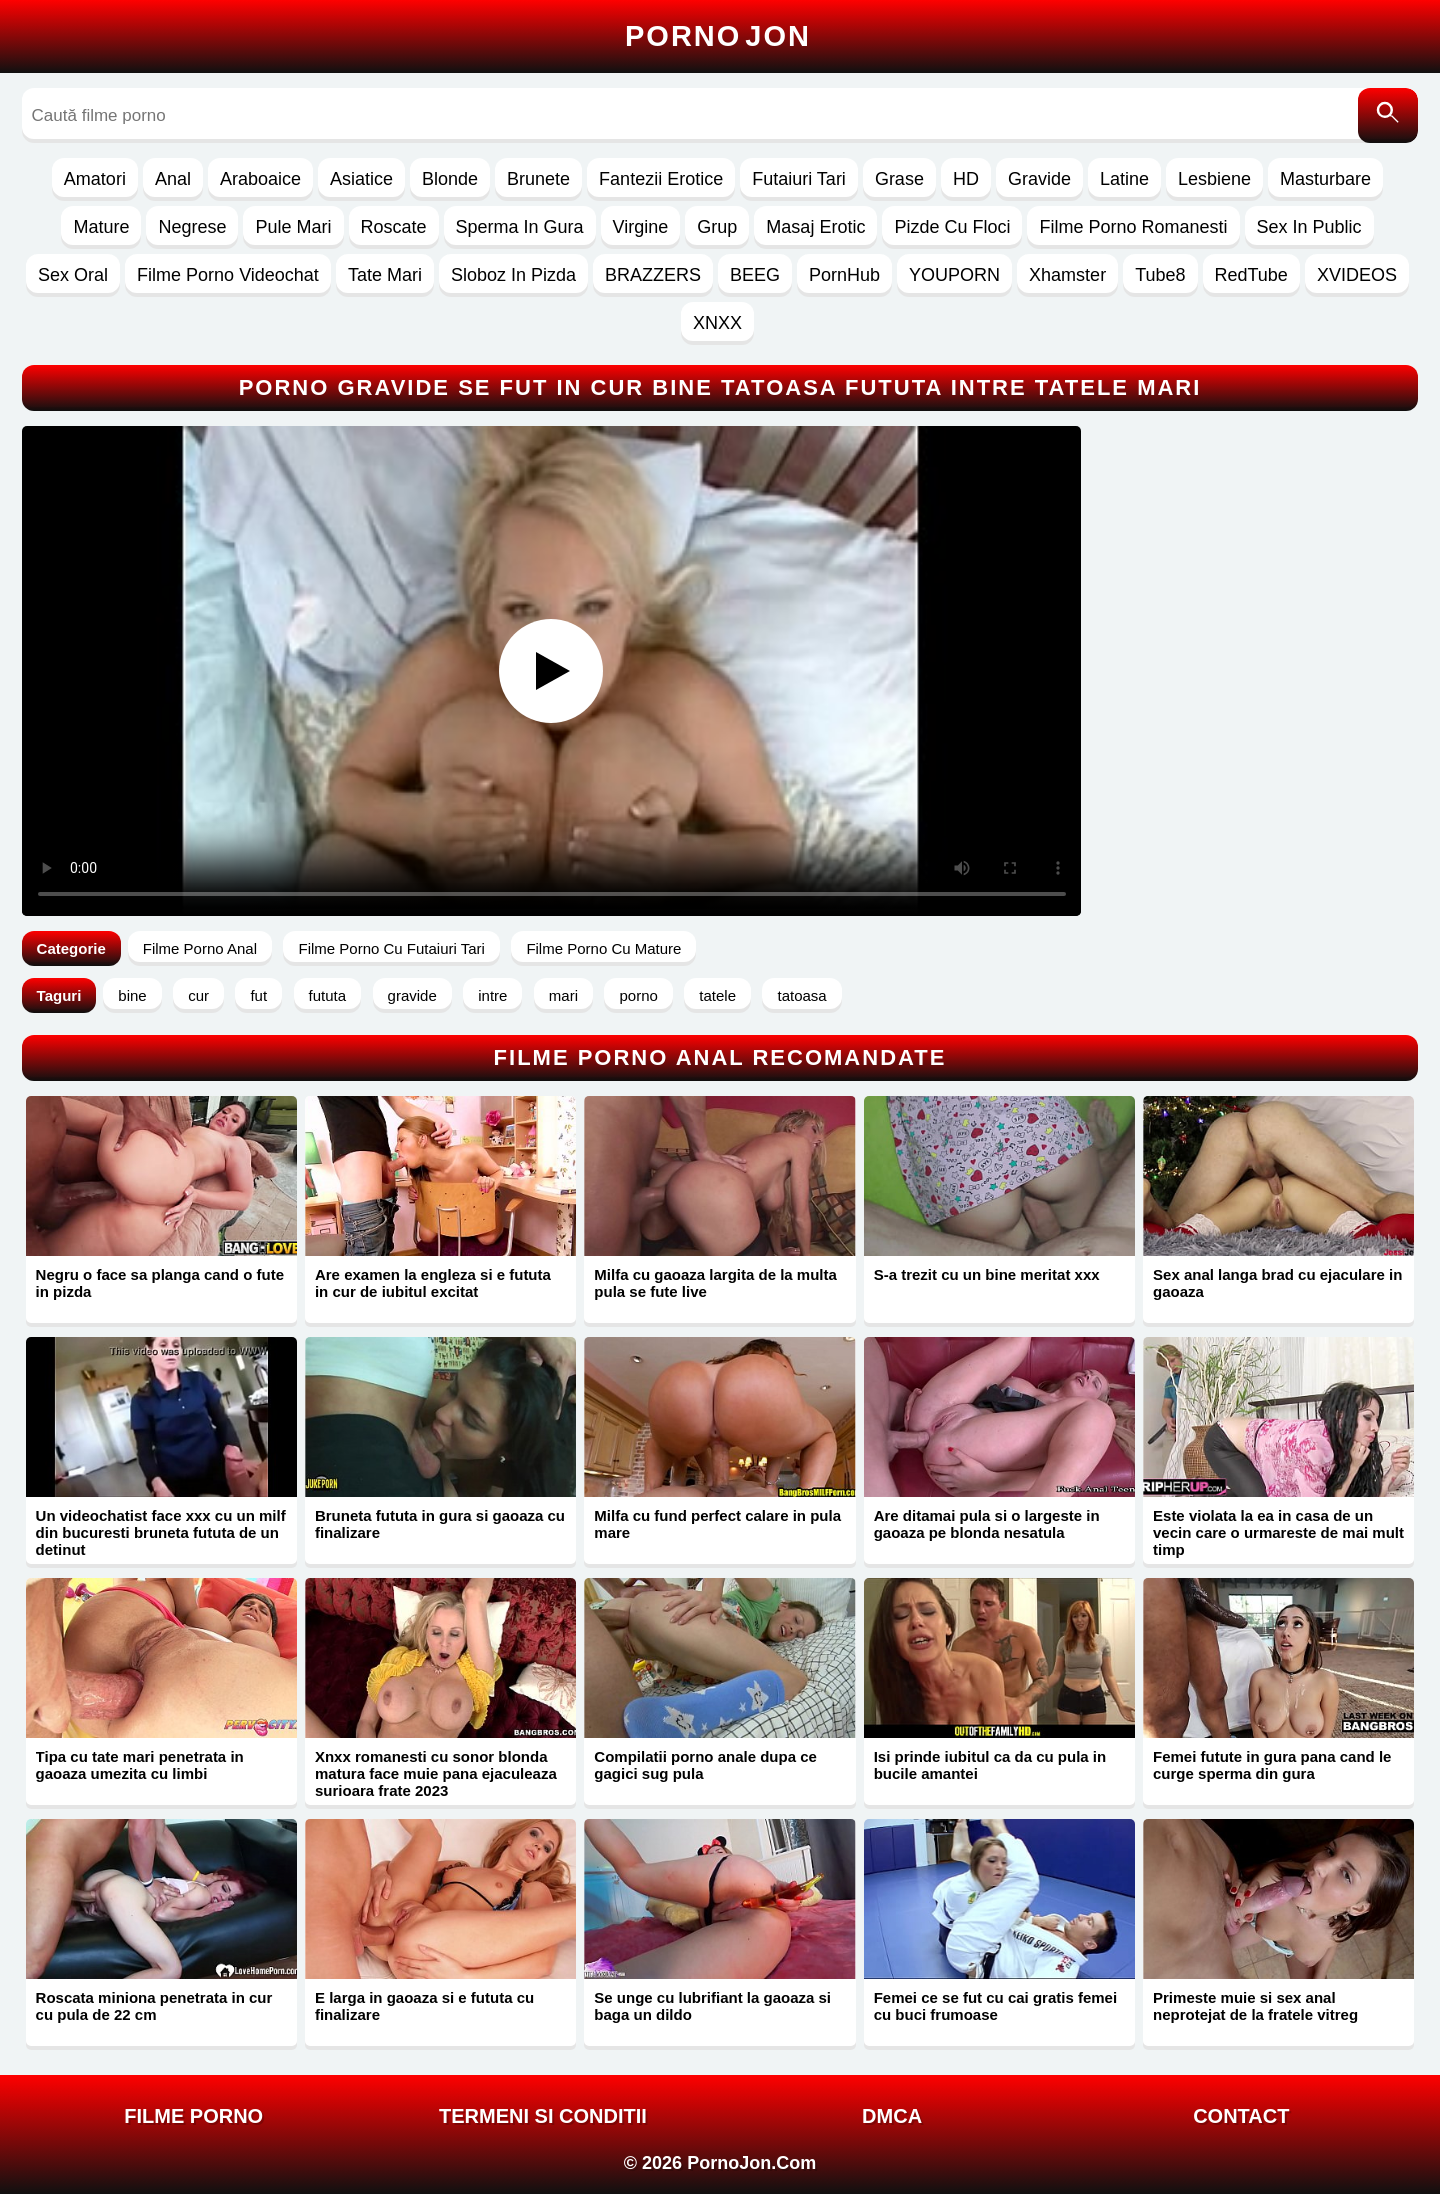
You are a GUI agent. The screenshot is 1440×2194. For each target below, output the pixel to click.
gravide (412, 995)
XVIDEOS (1357, 275)
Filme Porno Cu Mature (603, 948)
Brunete (538, 179)
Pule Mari (293, 227)
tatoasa (801, 995)
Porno (718, 36)
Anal (173, 179)
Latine (1124, 179)
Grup (717, 227)
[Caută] (1388, 115)
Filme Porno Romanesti (1133, 227)
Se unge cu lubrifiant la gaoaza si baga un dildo (712, 2006)
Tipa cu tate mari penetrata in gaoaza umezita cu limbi (140, 1765)
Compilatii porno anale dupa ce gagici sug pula (705, 1765)
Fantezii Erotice (661, 179)
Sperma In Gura (520, 227)
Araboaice (260, 179)
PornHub (844, 275)
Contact (1241, 2116)
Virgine (641, 227)
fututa (328, 995)
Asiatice (361, 179)
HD (966, 179)
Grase (899, 179)
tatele (717, 995)
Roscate (394, 227)
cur (198, 995)
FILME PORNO (193, 2116)
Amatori (95, 179)
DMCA (892, 2116)
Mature (101, 227)
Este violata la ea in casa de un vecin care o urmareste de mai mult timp (1278, 1532)
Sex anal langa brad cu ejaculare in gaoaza (1277, 1283)
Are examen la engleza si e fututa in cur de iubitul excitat (433, 1283)
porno (638, 995)
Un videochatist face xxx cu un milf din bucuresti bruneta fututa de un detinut (161, 1532)
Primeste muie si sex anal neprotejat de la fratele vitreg (1255, 2006)
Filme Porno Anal (200, 948)
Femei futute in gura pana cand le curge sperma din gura (1272, 1765)
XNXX (717, 323)
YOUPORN (954, 275)
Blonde (450, 179)
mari (563, 995)
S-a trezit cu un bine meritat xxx (987, 1274)
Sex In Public (1309, 227)
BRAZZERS (653, 275)
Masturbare (1325, 179)
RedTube (1251, 275)
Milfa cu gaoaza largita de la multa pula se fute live (715, 1283)
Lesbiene (1214, 179)
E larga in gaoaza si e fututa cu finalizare (424, 2006)
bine (132, 995)
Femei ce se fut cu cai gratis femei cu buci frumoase (995, 2006)
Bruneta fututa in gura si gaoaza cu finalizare (440, 1524)
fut (258, 995)
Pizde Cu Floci (952, 227)
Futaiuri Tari (799, 179)
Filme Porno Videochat (228, 275)
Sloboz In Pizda (513, 275)
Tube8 (1160, 275)
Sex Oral (73, 275)
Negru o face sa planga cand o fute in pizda (160, 1283)
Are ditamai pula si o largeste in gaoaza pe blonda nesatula (987, 1524)
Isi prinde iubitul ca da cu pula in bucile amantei (990, 1765)
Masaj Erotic (815, 227)
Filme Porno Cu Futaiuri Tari (391, 948)
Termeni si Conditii (543, 2116)
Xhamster (1067, 275)
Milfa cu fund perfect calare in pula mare (717, 1524)
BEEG (755, 275)
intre (492, 995)
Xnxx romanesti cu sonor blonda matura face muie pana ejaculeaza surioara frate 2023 (436, 1773)
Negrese (192, 227)
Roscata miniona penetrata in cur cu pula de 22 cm (154, 2006)
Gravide (1039, 179)
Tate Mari (385, 275)
